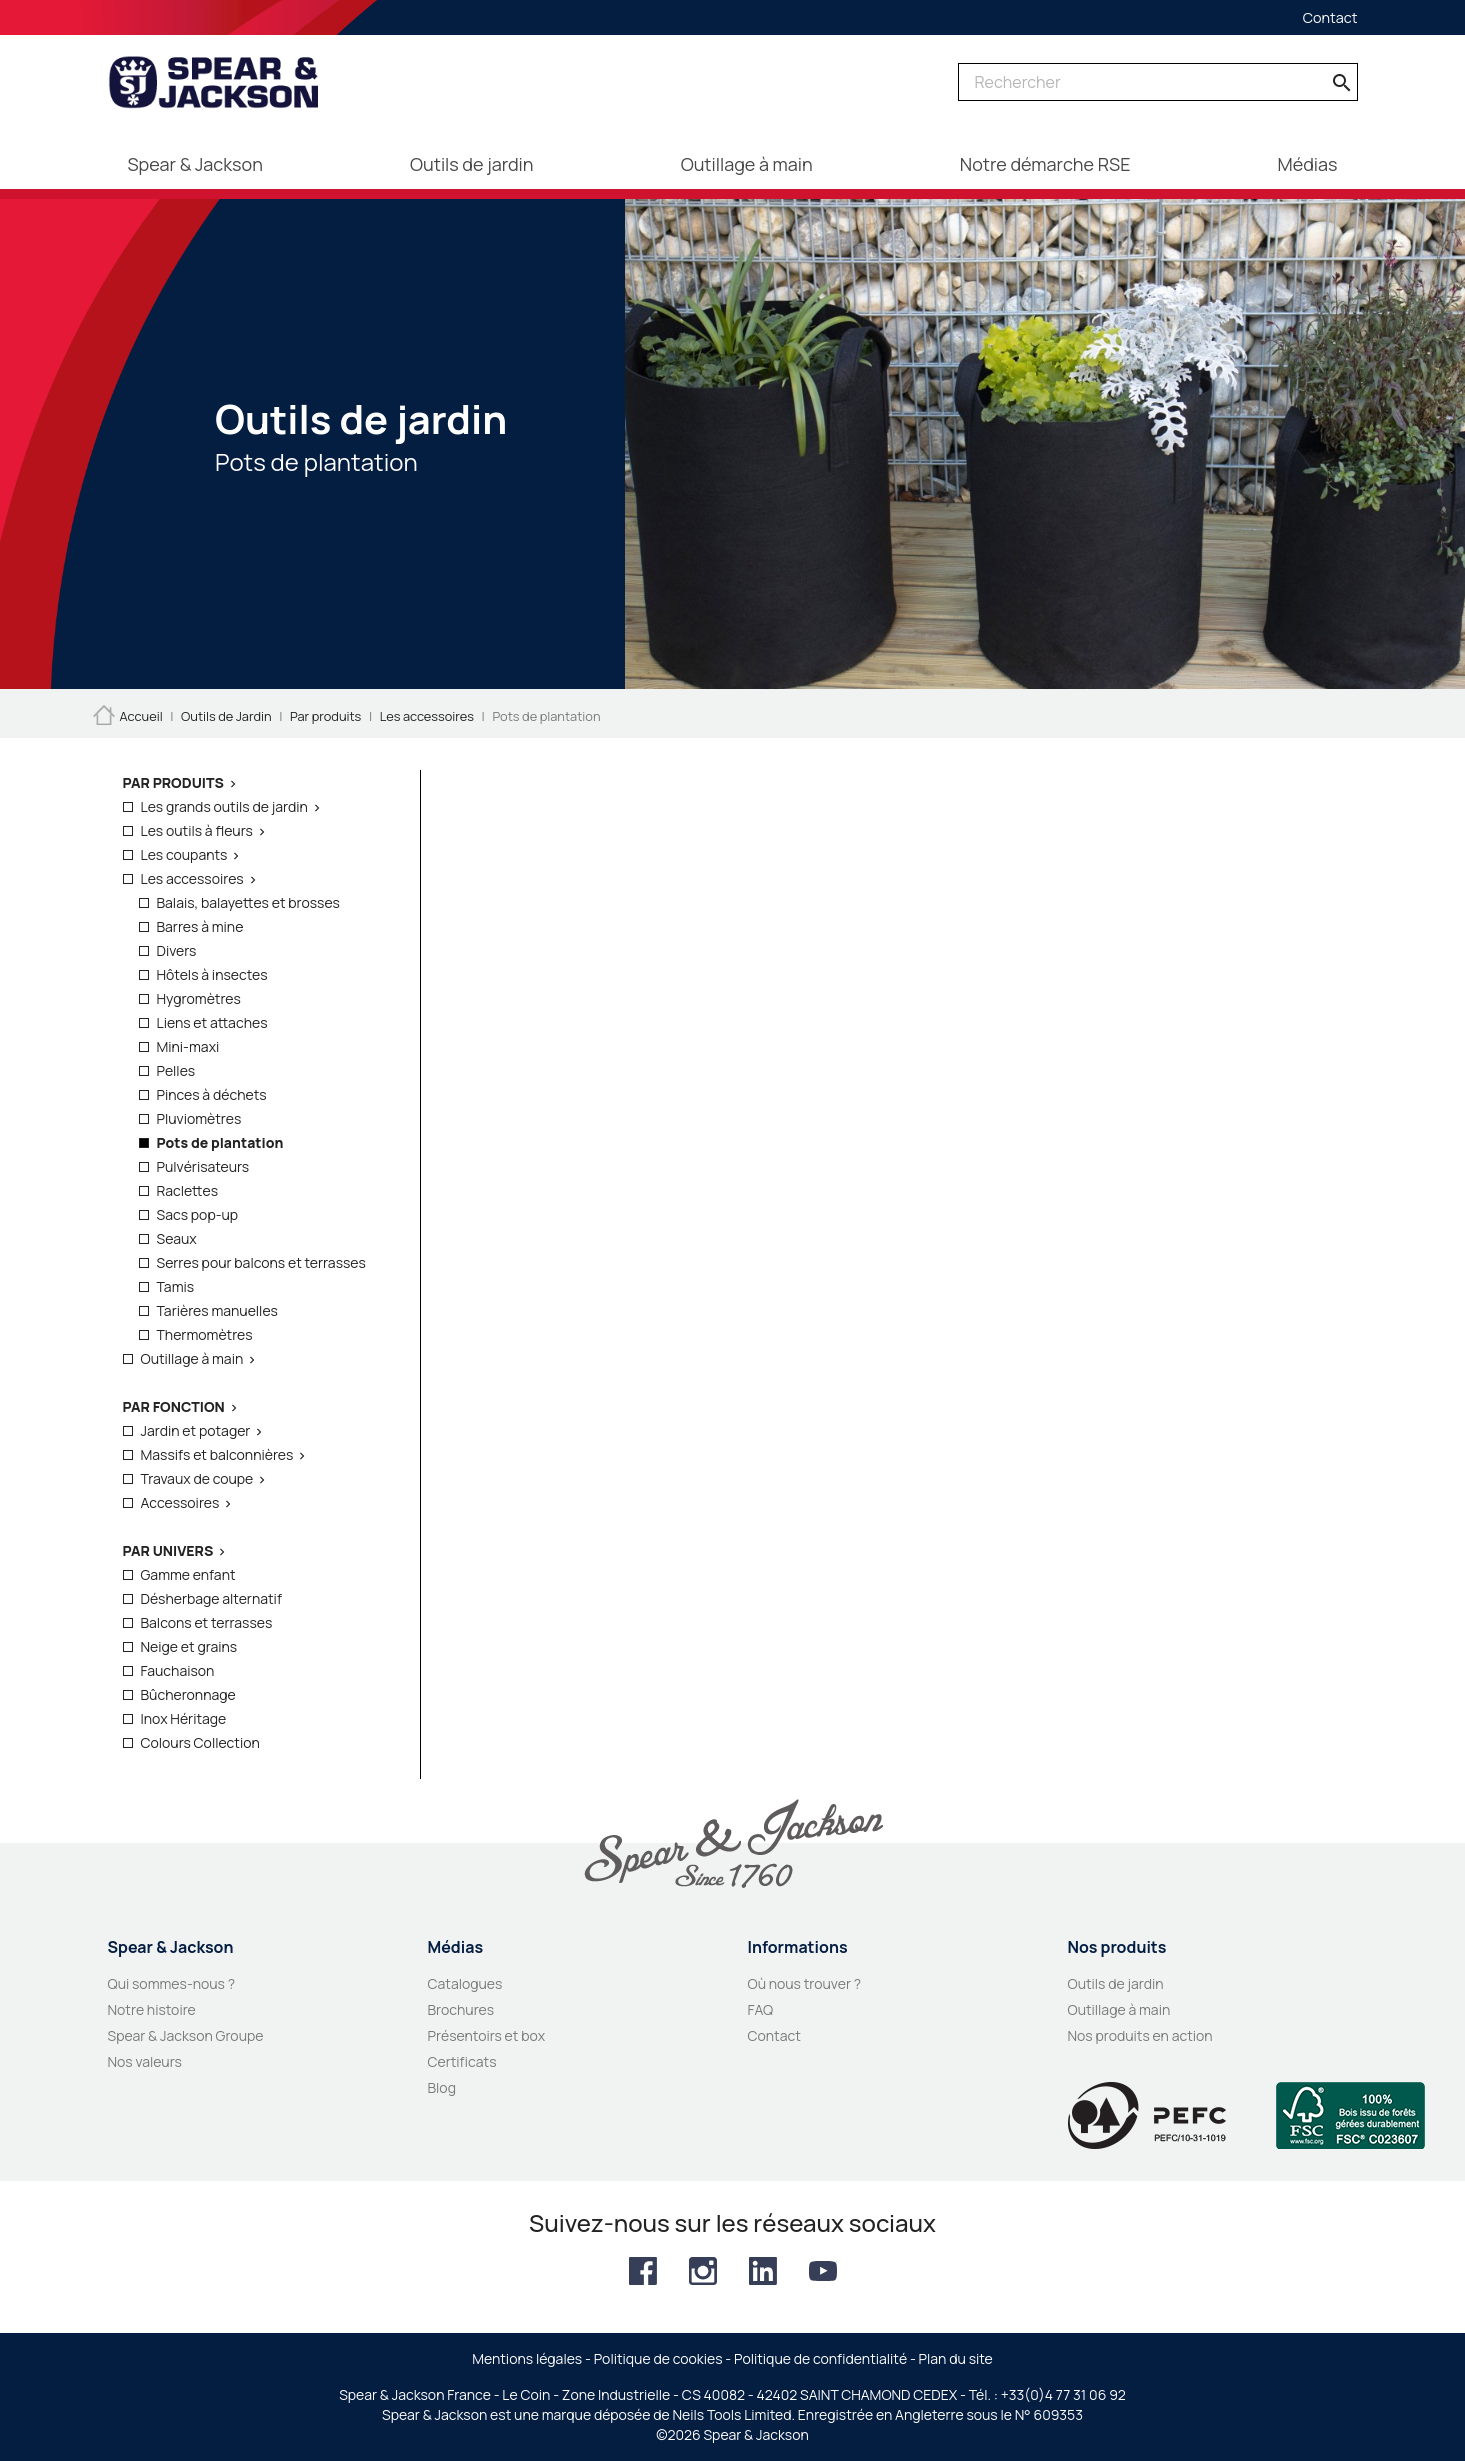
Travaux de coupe (197, 1478)
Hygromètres (199, 998)
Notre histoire (152, 2009)
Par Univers (168, 1550)
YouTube (823, 2271)
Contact (1330, 17)
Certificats (462, 2061)
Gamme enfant (188, 1574)
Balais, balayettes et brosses (248, 902)
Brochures (461, 2009)
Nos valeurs (145, 2061)
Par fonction (174, 1406)
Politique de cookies (658, 2358)
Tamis (176, 1286)
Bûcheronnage (188, 1694)
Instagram (703, 2271)
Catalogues (465, 1983)
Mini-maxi (188, 1046)
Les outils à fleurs (197, 830)
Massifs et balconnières (217, 1454)
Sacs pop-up (198, 1214)
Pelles (176, 1070)
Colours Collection (200, 1742)
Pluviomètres (199, 1118)
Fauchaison (178, 1670)
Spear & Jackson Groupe (186, 2035)
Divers (177, 950)
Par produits (173, 782)
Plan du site (956, 2358)
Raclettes (188, 1190)
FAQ (761, 2009)
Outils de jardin (1116, 1983)
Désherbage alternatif (211, 1598)
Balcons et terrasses (207, 1622)
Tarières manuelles (217, 1310)
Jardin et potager (196, 1430)
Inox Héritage (184, 1718)
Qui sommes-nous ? (172, 1983)
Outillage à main (192, 1358)
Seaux (177, 1238)
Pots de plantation (220, 1142)
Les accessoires (192, 878)
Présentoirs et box (487, 2035)
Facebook (643, 2271)
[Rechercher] (1158, 82)
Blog (442, 2087)
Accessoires (180, 1502)
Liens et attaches (212, 1022)
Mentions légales (527, 2358)
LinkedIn (763, 2271)
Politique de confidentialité (820, 2358)
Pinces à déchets (212, 1094)
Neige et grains (189, 1646)
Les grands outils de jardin (224, 806)
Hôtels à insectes (212, 974)
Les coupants (184, 854)
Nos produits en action (1140, 2035)
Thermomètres (205, 1334)
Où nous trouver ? (805, 1983)
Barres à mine (200, 926)
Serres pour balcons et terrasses (261, 1262)
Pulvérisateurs (203, 1166)
